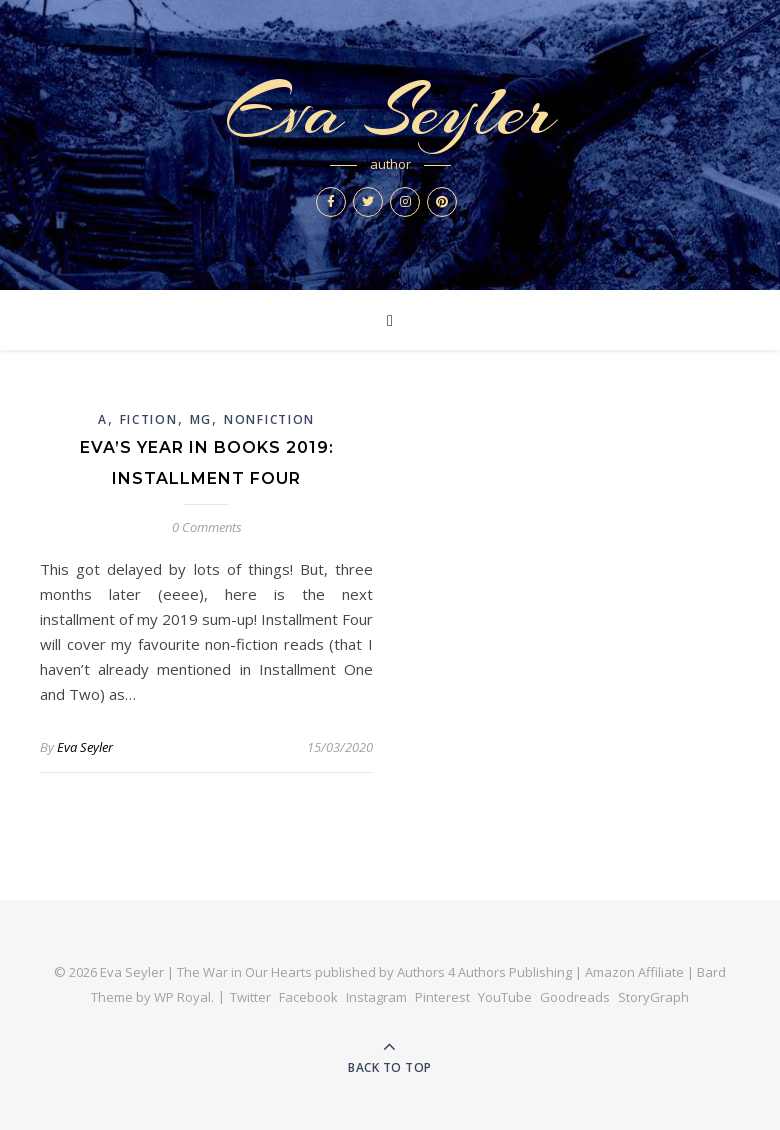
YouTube (505, 997)
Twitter (250, 997)
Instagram (376, 997)
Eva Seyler (390, 111)
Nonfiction (269, 419)
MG (201, 419)
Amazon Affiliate (634, 972)
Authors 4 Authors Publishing (484, 972)
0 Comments (207, 527)
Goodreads (575, 997)
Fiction (149, 419)
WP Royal (182, 997)
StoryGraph (653, 997)
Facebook (308, 997)
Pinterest (442, 997)
